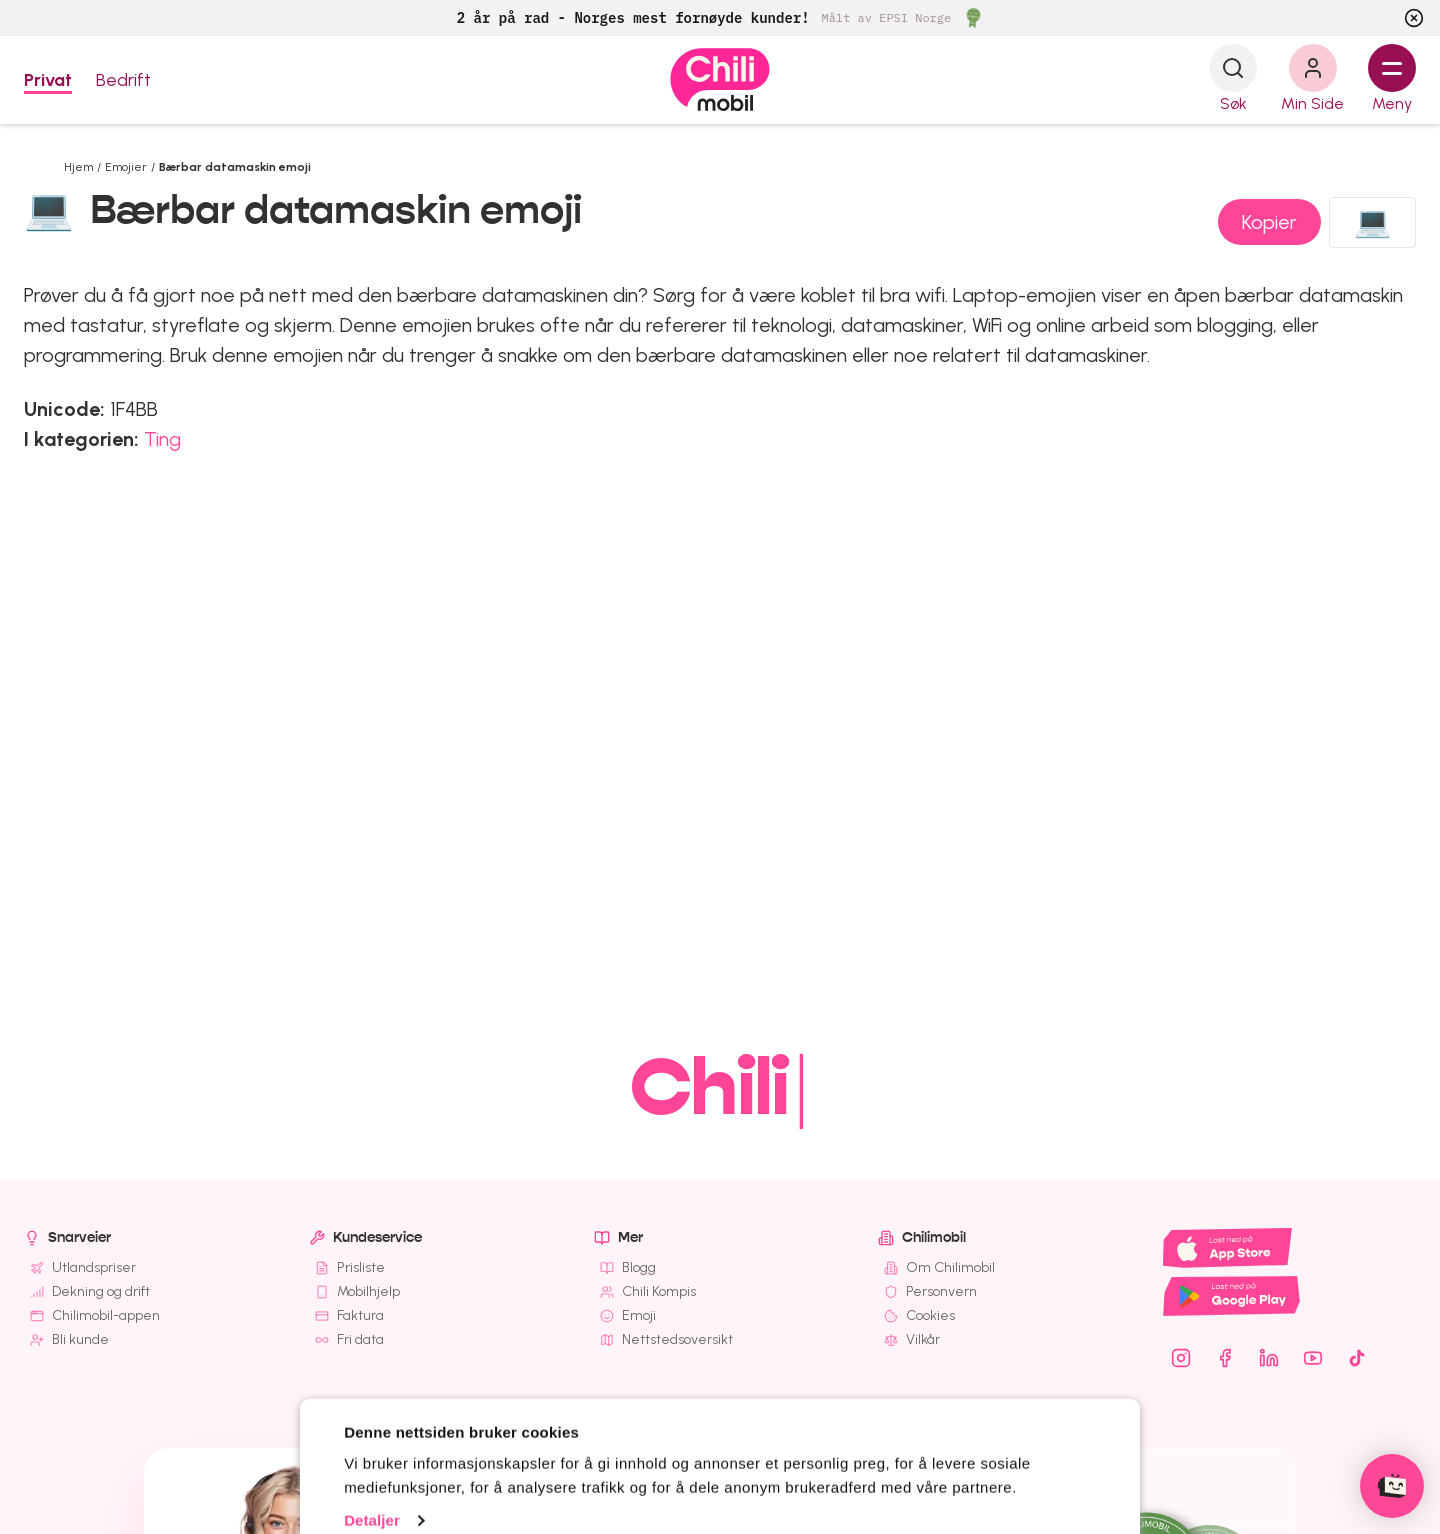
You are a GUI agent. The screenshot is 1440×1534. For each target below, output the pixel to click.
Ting (162, 439)
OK (741, 1468)
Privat (48, 80)
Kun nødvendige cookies (999, 1472)
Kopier (1269, 222)
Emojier (126, 167)
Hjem (78, 167)
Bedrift (123, 80)
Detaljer (372, 1405)
